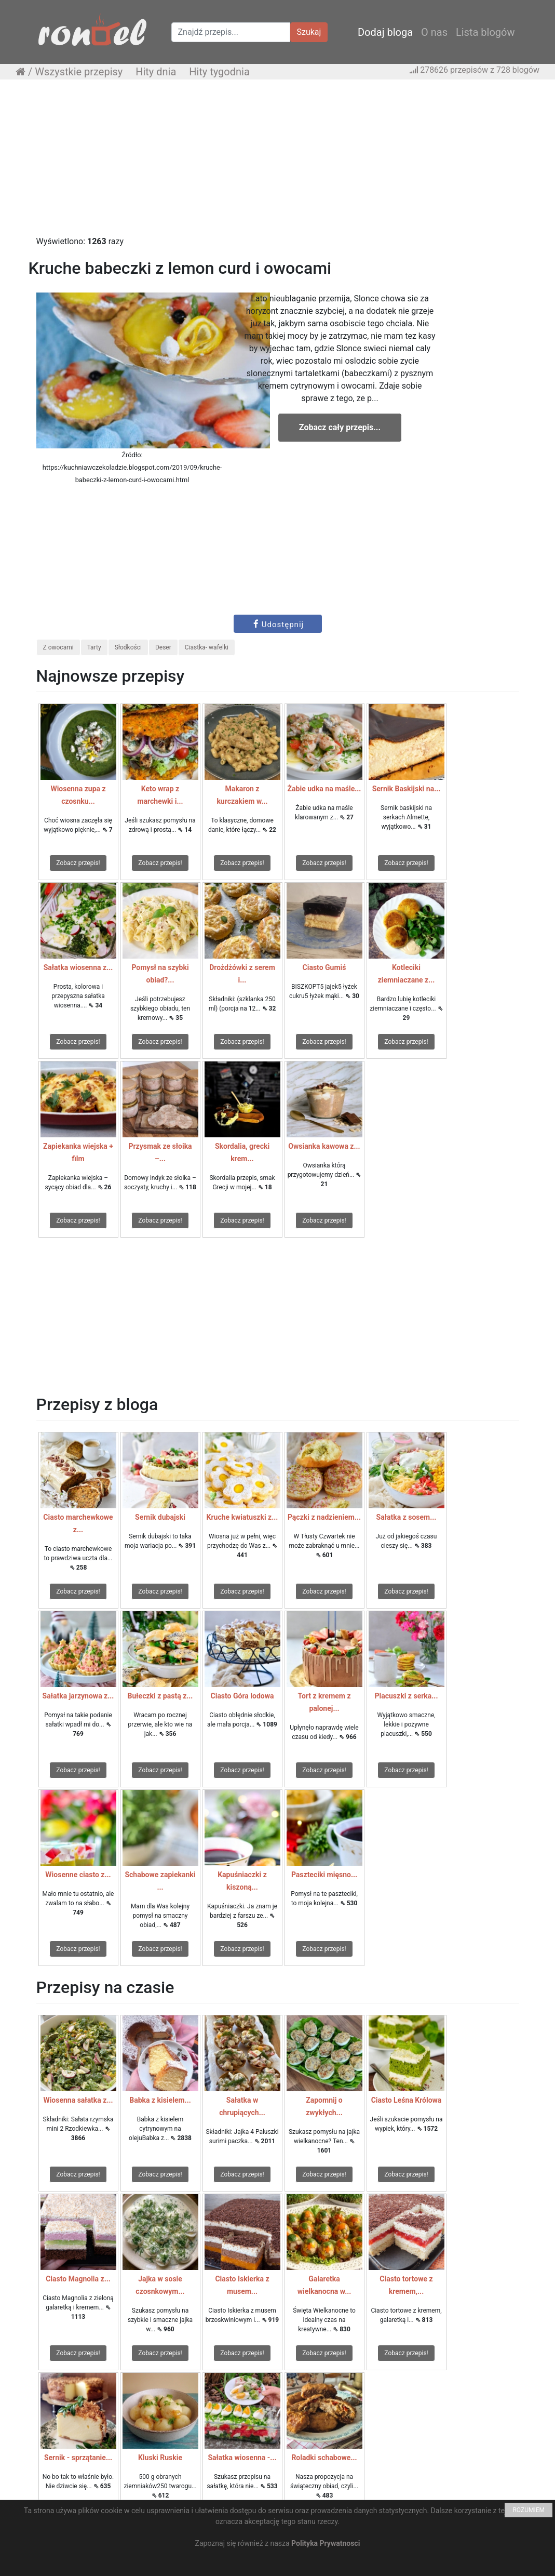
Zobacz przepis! (78, 863)
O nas (434, 32)
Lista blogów (485, 32)
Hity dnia (156, 71)
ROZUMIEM (528, 2510)
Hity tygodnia (219, 71)
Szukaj (309, 32)
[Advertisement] (277, 162)
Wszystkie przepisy (79, 71)
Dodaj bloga (385, 32)
